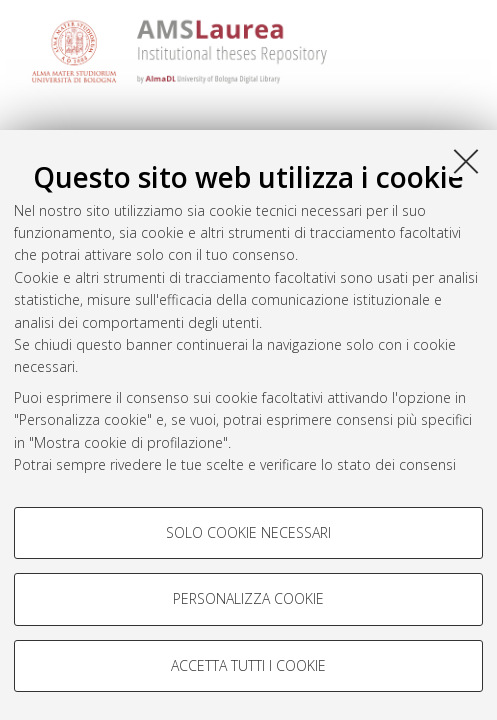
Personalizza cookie (248, 598)
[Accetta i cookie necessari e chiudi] (466, 161)
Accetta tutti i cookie (248, 665)
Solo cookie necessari (248, 532)
